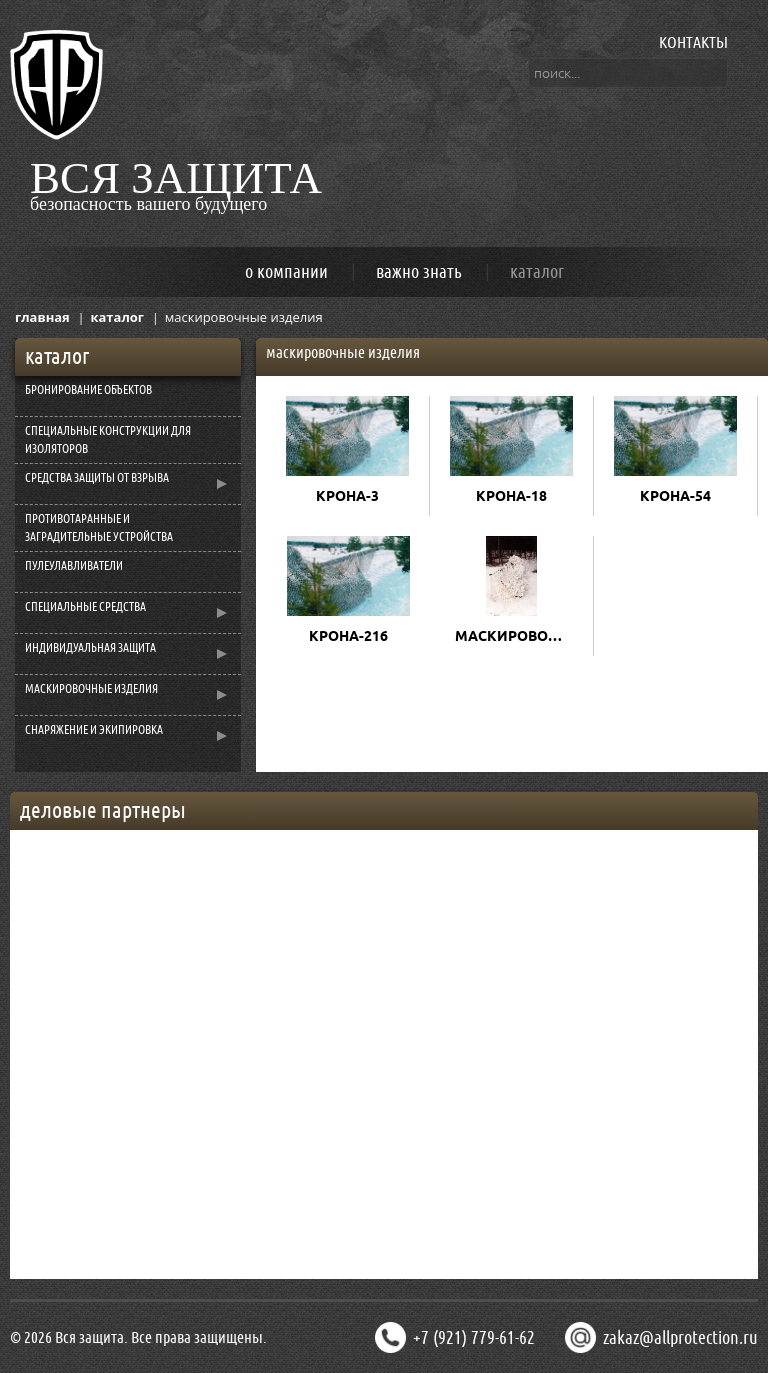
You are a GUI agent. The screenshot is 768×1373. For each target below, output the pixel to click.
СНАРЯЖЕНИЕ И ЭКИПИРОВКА (94, 730)
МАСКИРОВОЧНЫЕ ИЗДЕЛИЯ (91, 689)
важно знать (419, 271)
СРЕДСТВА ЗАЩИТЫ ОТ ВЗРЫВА (97, 478)
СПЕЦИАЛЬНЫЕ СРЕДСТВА (85, 607)
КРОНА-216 (348, 636)
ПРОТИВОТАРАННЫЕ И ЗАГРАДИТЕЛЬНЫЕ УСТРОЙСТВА (99, 528)
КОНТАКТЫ (693, 42)
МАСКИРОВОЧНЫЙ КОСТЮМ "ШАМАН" (516, 636)
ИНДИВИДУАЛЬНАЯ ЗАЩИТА (90, 648)
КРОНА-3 (347, 496)
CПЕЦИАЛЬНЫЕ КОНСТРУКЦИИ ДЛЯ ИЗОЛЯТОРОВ (108, 440)
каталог (537, 271)
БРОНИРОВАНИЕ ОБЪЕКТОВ (88, 390)
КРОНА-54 (675, 496)
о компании (286, 271)
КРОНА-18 (511, 496)
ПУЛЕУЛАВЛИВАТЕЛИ (74, 566)
